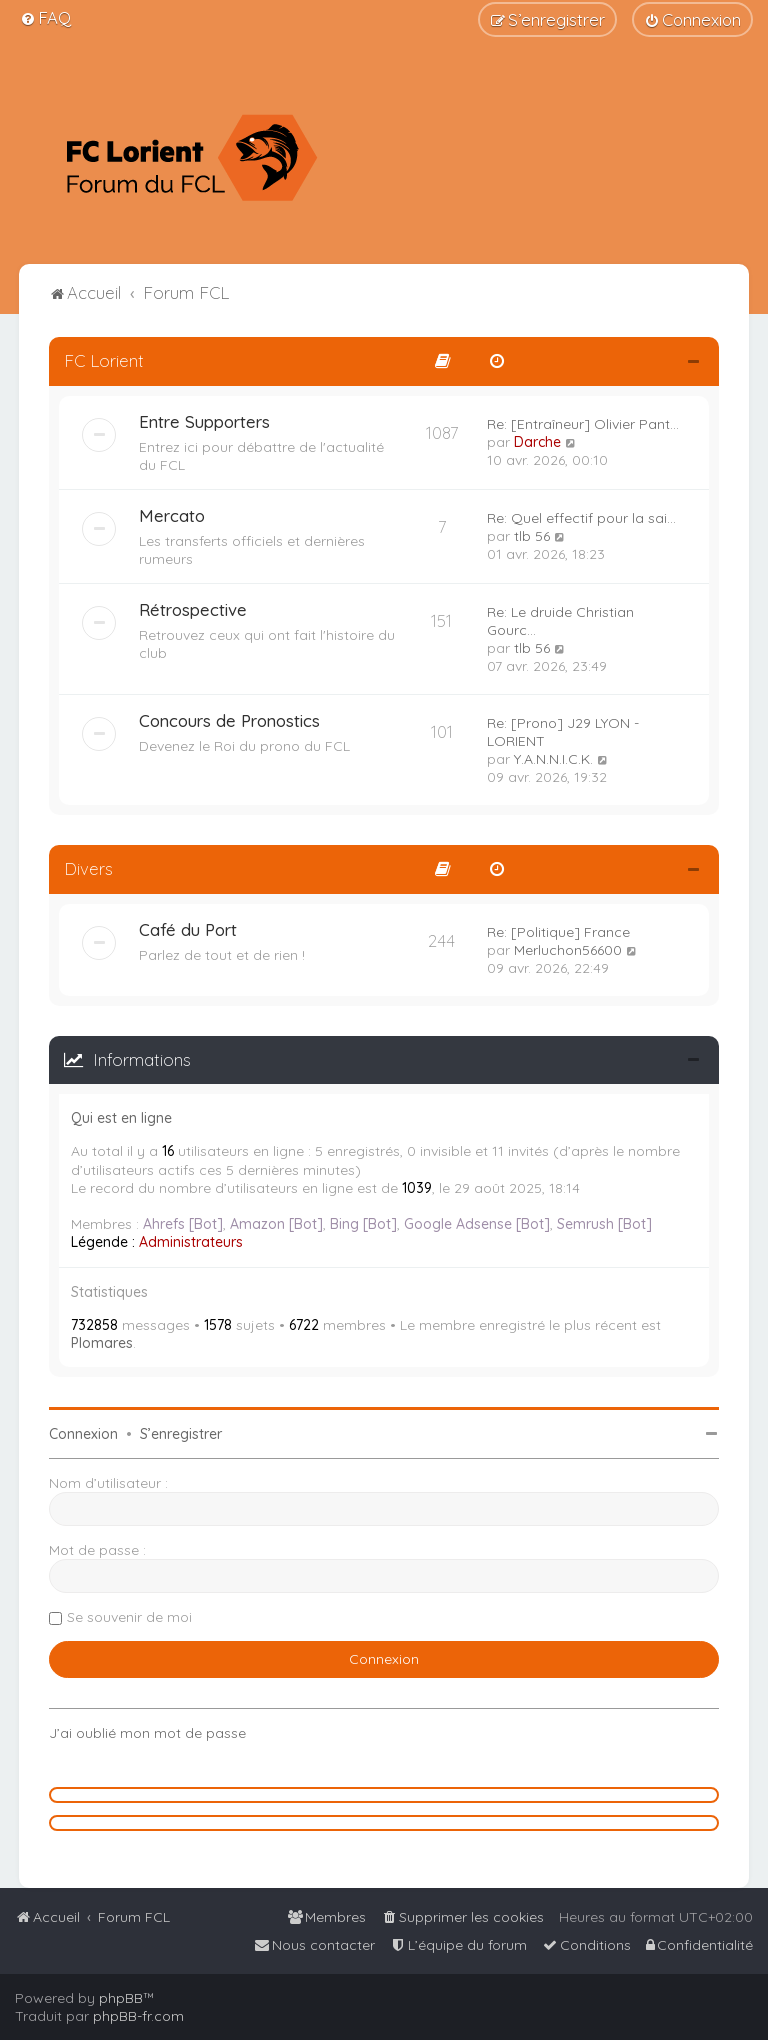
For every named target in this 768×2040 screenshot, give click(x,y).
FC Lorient (104, 360)
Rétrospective (193, 609)
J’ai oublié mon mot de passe (147, 1733)
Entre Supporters (204, 421)
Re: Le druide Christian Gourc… (560, 621)
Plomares (102, 1343)
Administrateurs (191, 1242)
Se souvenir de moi (129, 1617)
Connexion (83, 1434)
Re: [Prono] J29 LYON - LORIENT (563, 732)
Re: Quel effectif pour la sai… (581, 518)
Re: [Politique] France (558, 932)
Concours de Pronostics (229, 720)
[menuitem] (45, 17)
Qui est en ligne (121, 1118)
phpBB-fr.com (138, 2016)
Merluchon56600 (568, 950)
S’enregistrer (181, 1434)
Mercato (172, 515)
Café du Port (188, 929)
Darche (537, 442)
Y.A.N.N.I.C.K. (553, 759)
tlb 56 (532, 536)
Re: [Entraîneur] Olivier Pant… (583, 424)
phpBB (121, 1998)
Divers (88, 868)
